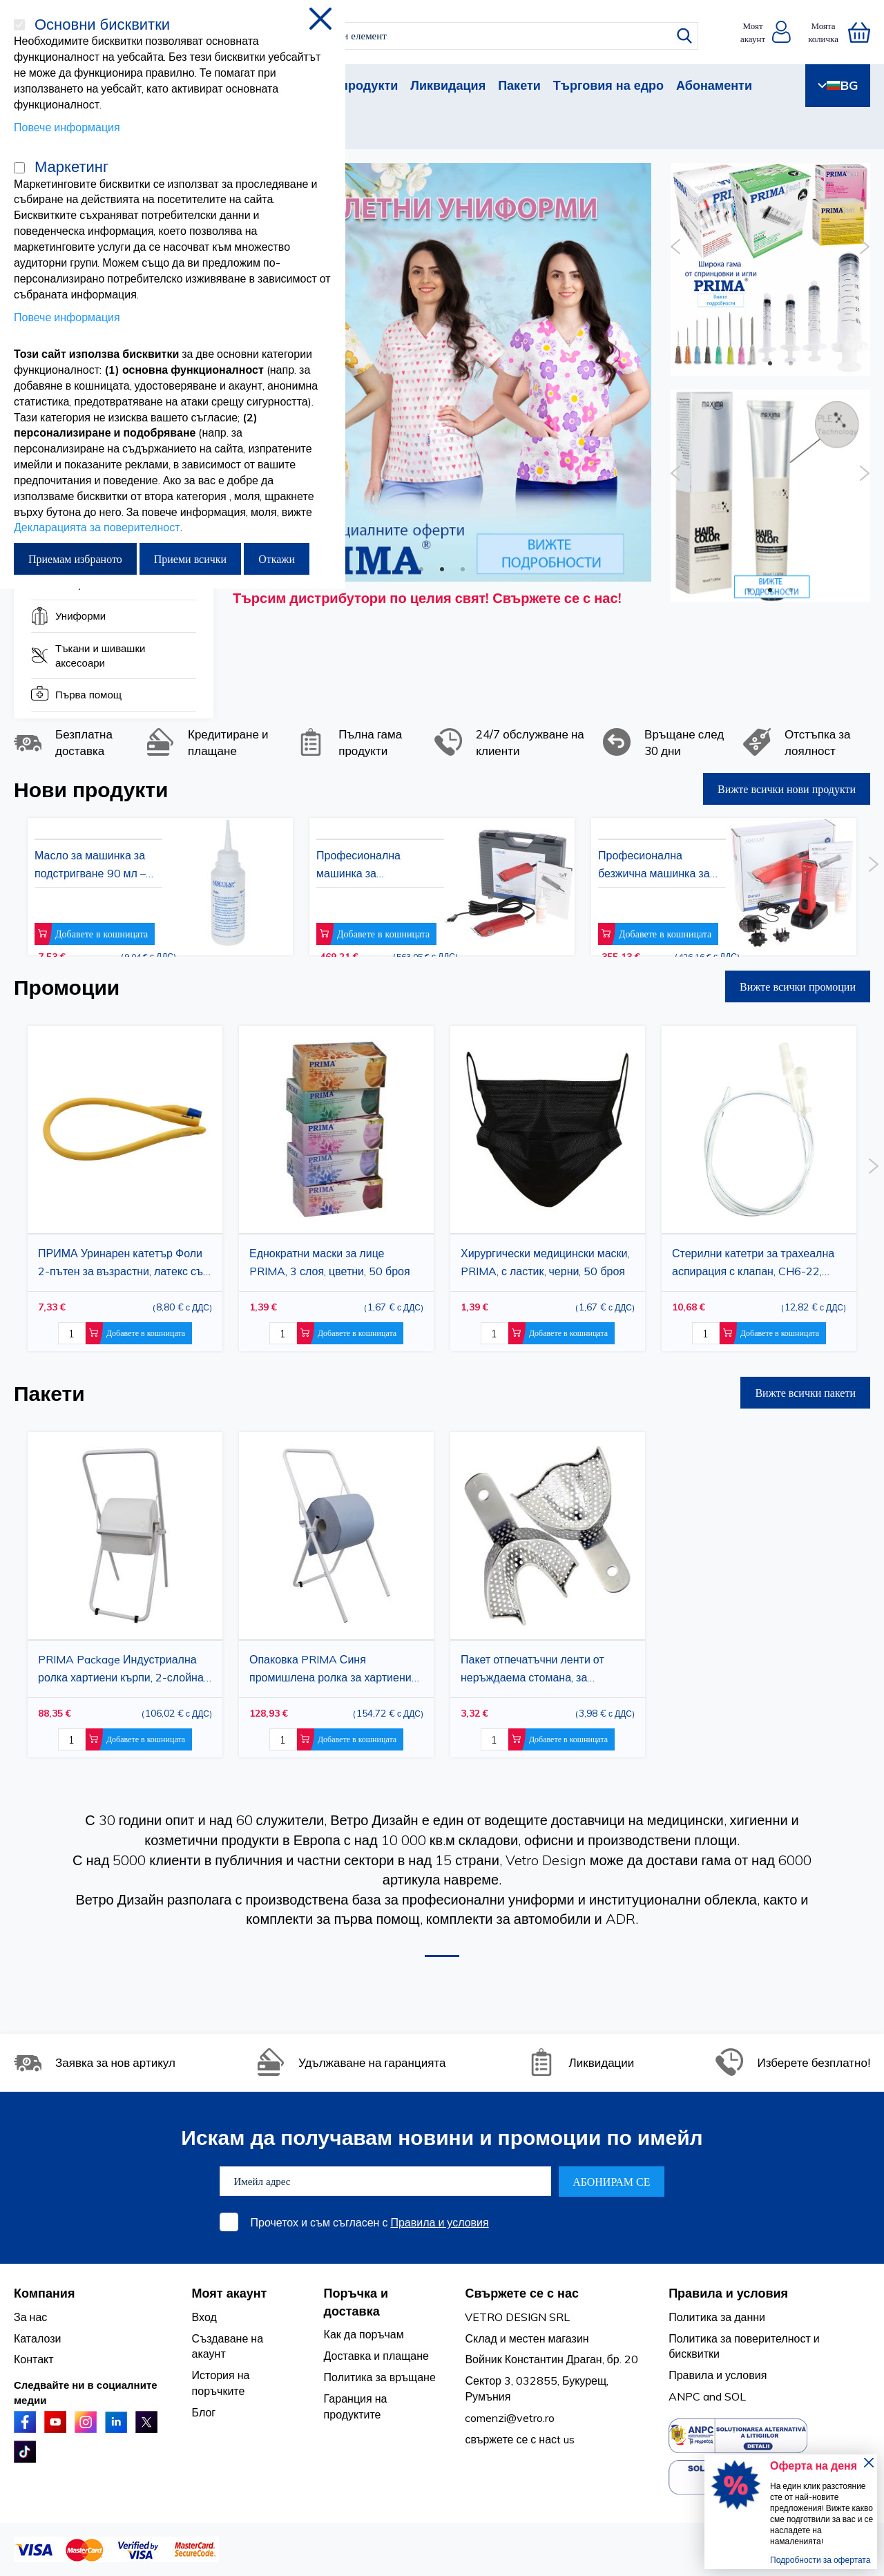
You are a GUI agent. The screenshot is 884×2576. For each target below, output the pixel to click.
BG (838, 85)
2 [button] (442, 568)
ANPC (684, 2396)
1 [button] (421, 568)
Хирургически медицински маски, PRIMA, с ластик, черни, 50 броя (545, 1262)
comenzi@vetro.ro (510, 2418)
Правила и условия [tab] (728, 2293)
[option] (442, 372)
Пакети (519, 85)
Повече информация (67, 127)
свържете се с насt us (520, 2439)
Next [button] (646, 349)
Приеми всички (190, 559)
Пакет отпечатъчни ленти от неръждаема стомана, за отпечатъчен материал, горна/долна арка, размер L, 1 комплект (546, 1669)
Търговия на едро (608, 85)
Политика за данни (717, 2317)
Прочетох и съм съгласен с (370, 2222)
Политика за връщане (380, 2377)
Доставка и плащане (376, 2356)
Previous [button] (676, 246)
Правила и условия (439, 2222)
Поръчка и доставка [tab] (356, 2302)
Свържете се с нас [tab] (522, 2293)
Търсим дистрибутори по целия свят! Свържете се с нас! (427, 598)
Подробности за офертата (820, 2560)
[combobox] (454, 36)
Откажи (276, 559)
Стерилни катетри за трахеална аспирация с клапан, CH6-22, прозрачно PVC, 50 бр (753, 1263)
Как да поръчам (364, 2334)
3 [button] (463, 568)
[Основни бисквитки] (19, 24)
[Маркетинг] (19, 167)
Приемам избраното (75, 559)
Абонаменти (714, 85)
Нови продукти (351, 85)
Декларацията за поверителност (97, 527)
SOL (735, 2396)
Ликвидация (448, 85)
